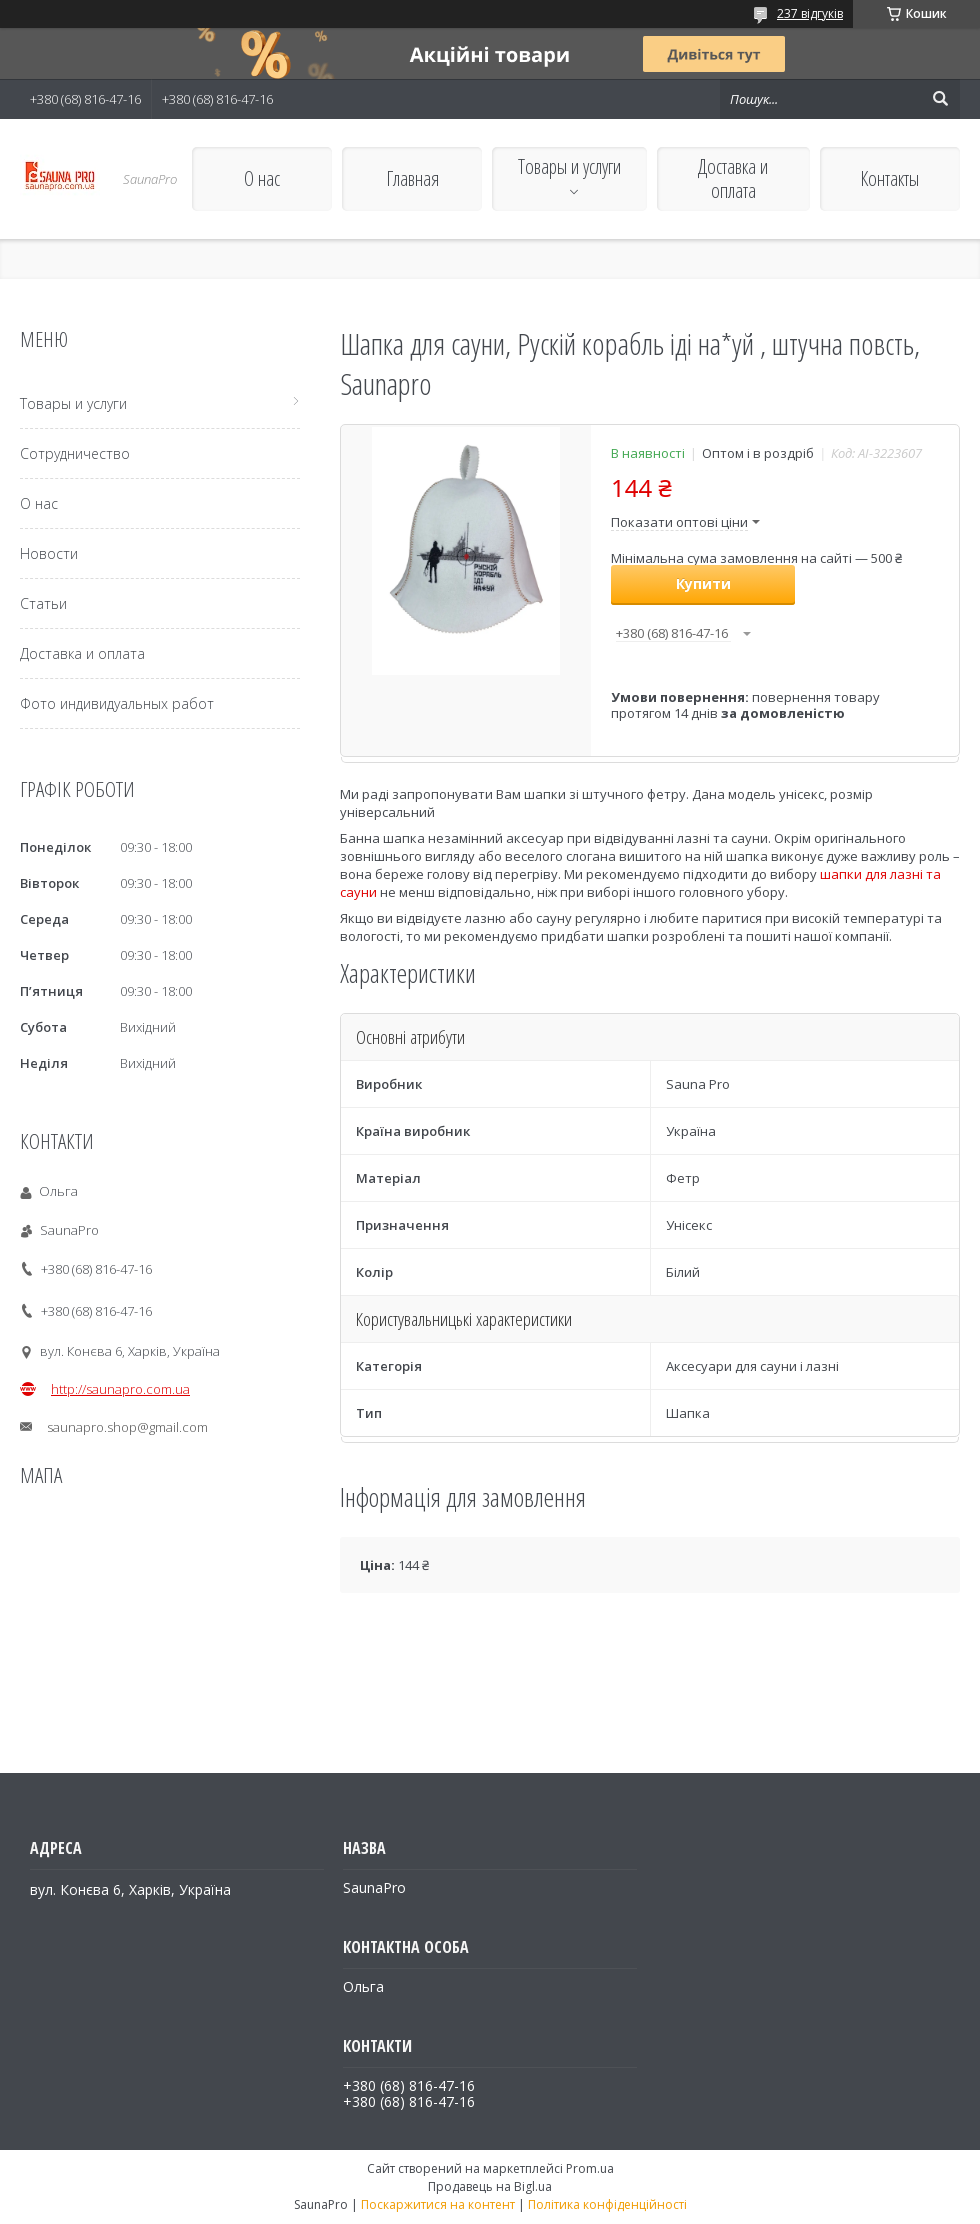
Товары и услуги (569, 166)
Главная (412, 178)
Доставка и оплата (733, 178)
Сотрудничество (75, 453)
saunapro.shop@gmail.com (127, 1427)
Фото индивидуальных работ (117, 703)
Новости (49, 553)
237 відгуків (810, 13)
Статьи (43, 603)
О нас (262, 178)
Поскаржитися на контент (438, 2204)
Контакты (889, 178)
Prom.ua (590, 2168)
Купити (703, 583)
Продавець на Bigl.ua (490, 2186)
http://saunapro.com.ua (120, 1389)
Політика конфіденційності (607, 2204)
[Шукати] (940, 99)
